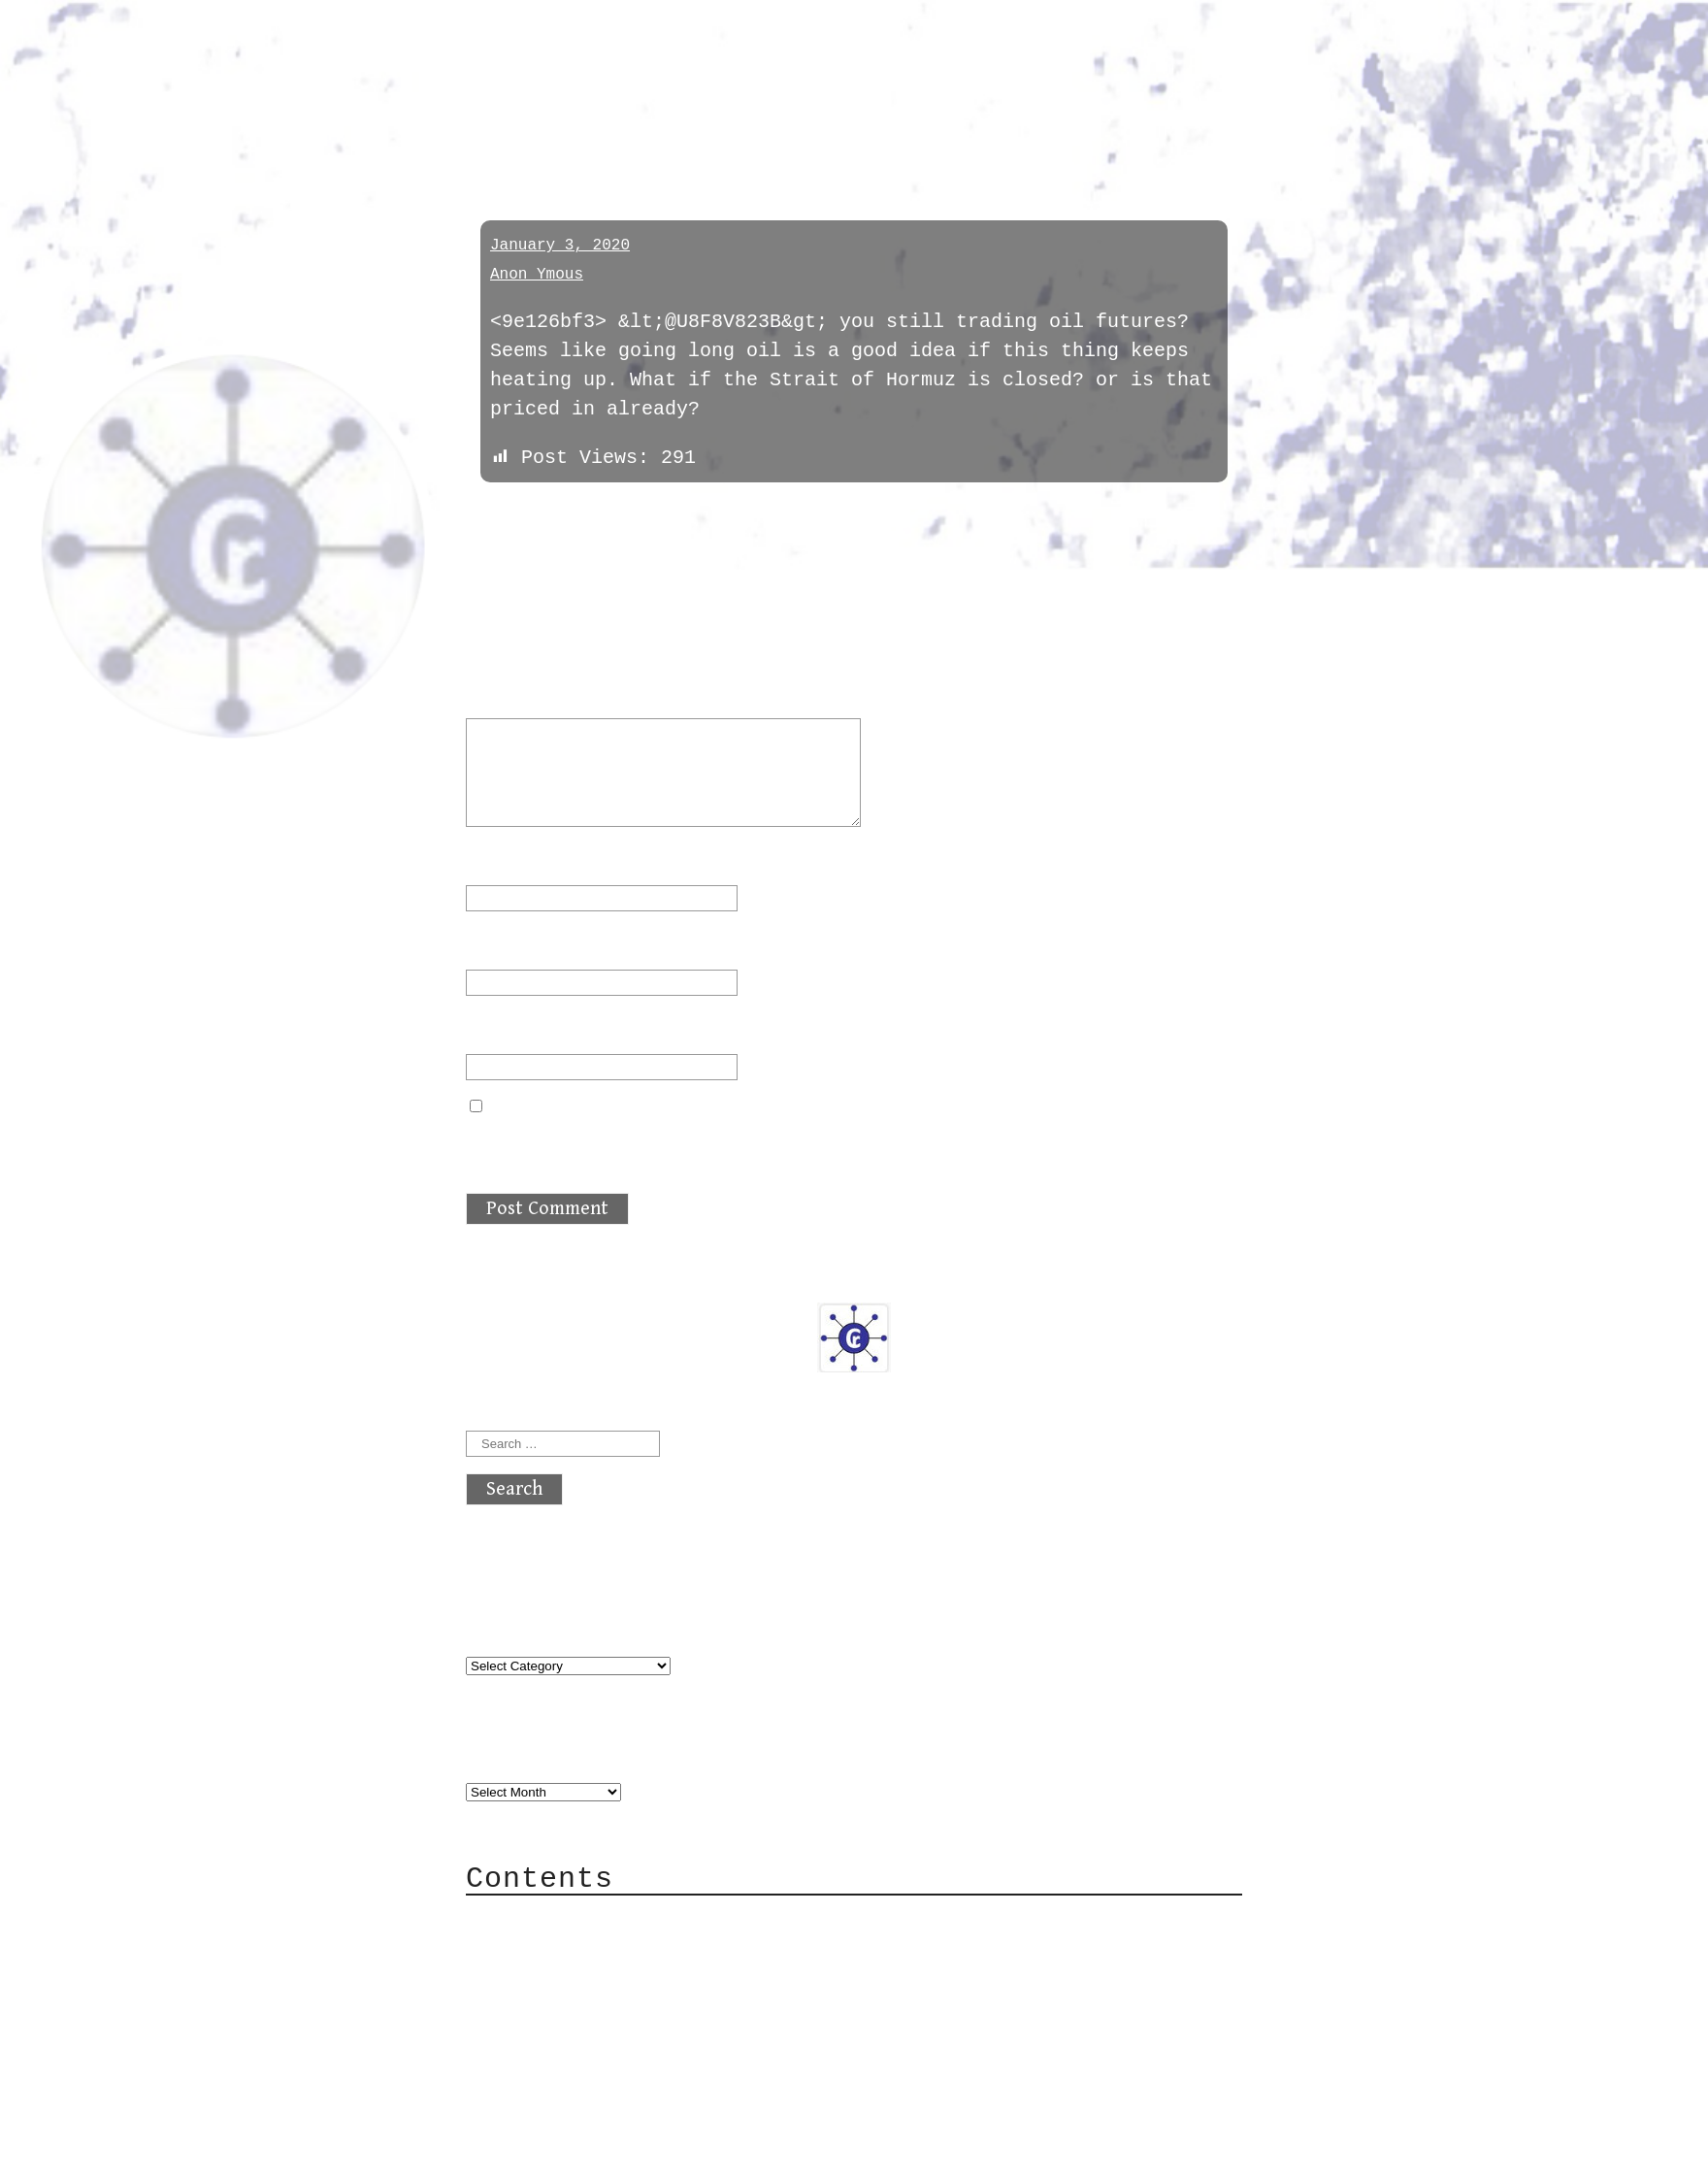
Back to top (530, 2152)
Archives (512, 1752)
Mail (528, 1977)
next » (597, 512)
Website (506, 1029)
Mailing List (574, 2007)
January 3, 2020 (560, 245)
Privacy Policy (586, 2036)
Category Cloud (586, 1948)
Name (501, 860)
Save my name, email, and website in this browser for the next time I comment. (850, 1143)
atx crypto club (648, 50)
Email (506, 945)
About (534, 1919)
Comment (518, 693)
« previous (512, 512)
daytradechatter (578, 129)
